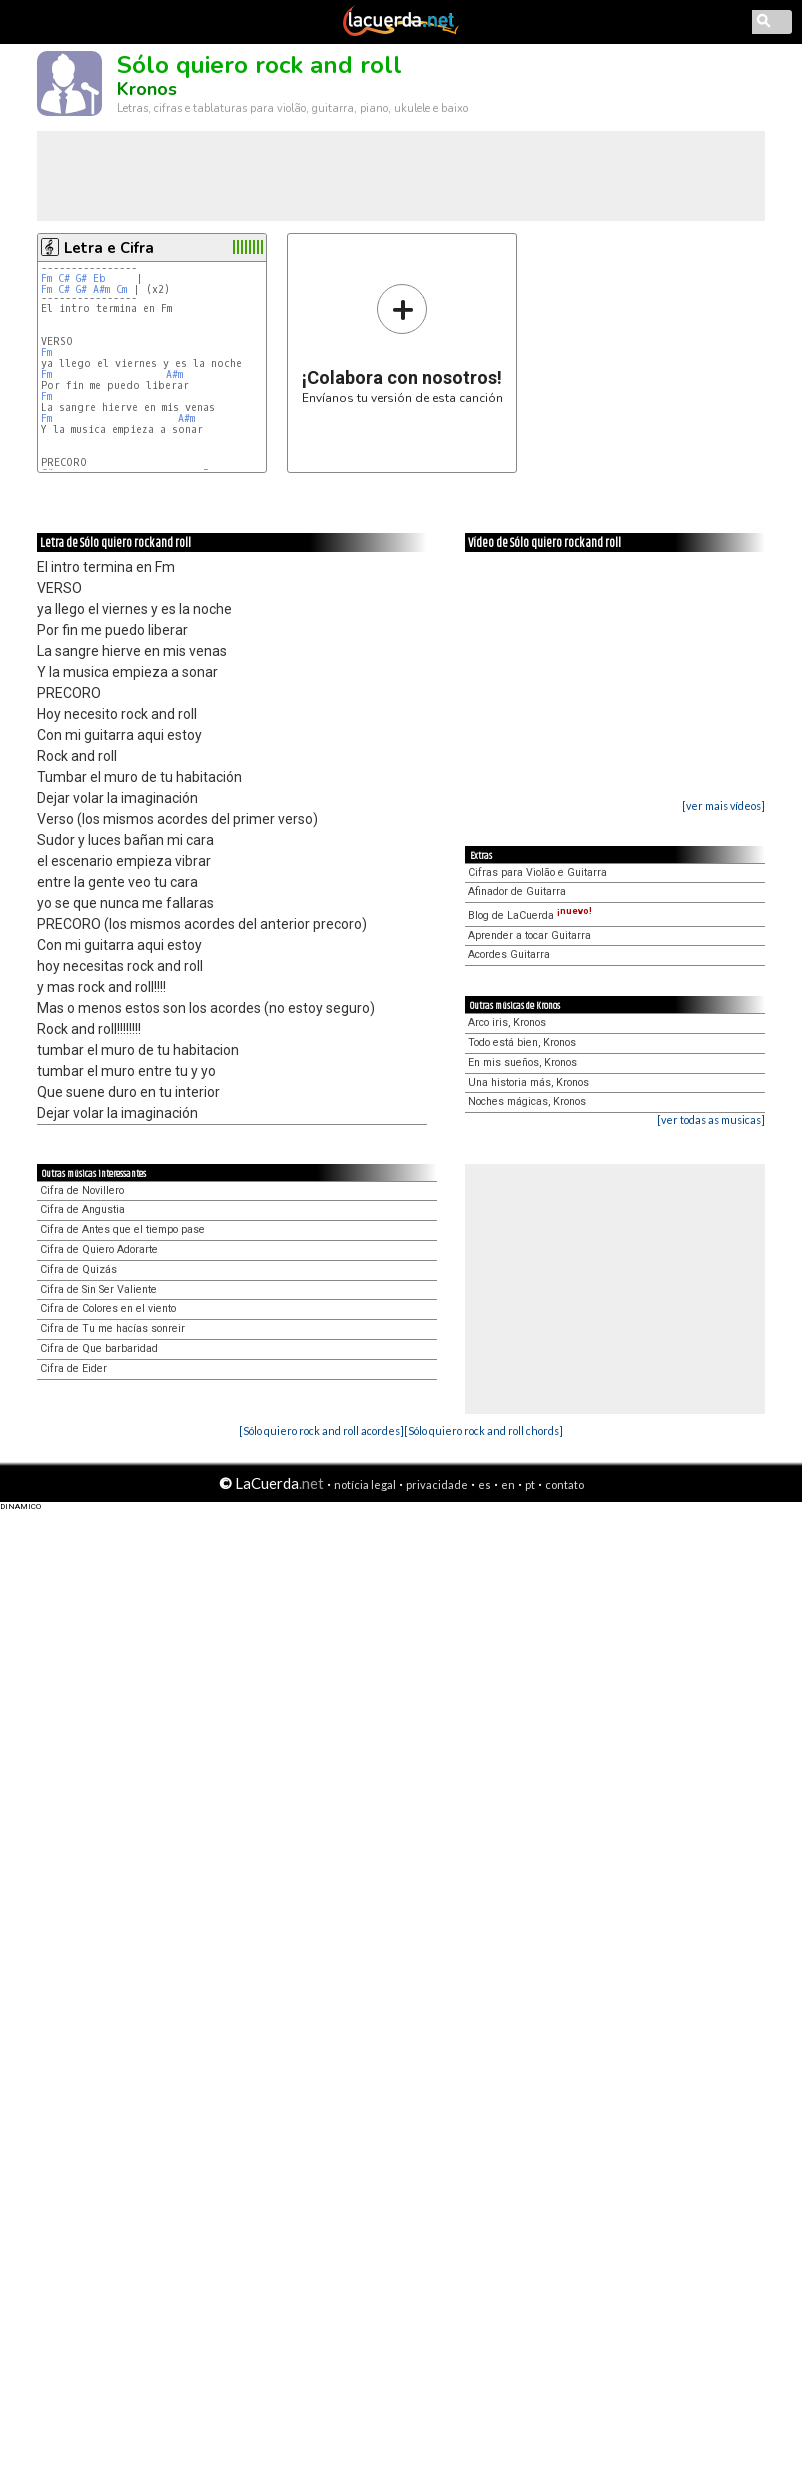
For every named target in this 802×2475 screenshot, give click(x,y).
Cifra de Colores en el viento (108, 1308)
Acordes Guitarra (509, 954)
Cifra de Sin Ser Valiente (98, 1289)
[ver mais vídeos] (723, 805)
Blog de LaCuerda (530, 915)
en (508, 1484)
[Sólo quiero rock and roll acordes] (321, 1430)
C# (64, 278)
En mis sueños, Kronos (522, 1062)
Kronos (147, 89)
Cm (121, 289)
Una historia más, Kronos (528, 1082)
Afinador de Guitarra (517, 891)
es (484, 1484)
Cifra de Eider (73, 1368)
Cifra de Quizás (78, 1269)
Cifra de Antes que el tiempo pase (122, 1229)
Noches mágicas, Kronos (527, 1101)
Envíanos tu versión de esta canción (402, 343)
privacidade (437, 1484)
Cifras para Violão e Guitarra (537, 872)
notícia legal (365, 1484)
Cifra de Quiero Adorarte (99, 1249)
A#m (101, 289)
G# (81, 278)
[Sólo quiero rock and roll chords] (483, 1430)
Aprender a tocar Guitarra (529, 935)
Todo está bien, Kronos (522, 1042)
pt (530, 1484)
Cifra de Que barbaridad (99, 1348)
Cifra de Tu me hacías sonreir (112, 1328)
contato (564, 1484)
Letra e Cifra (109, 248)
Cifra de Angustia (82, 1209)
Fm (46, 278)
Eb (99, 278)
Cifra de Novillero (82, 1190)
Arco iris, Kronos (507, 1022)
